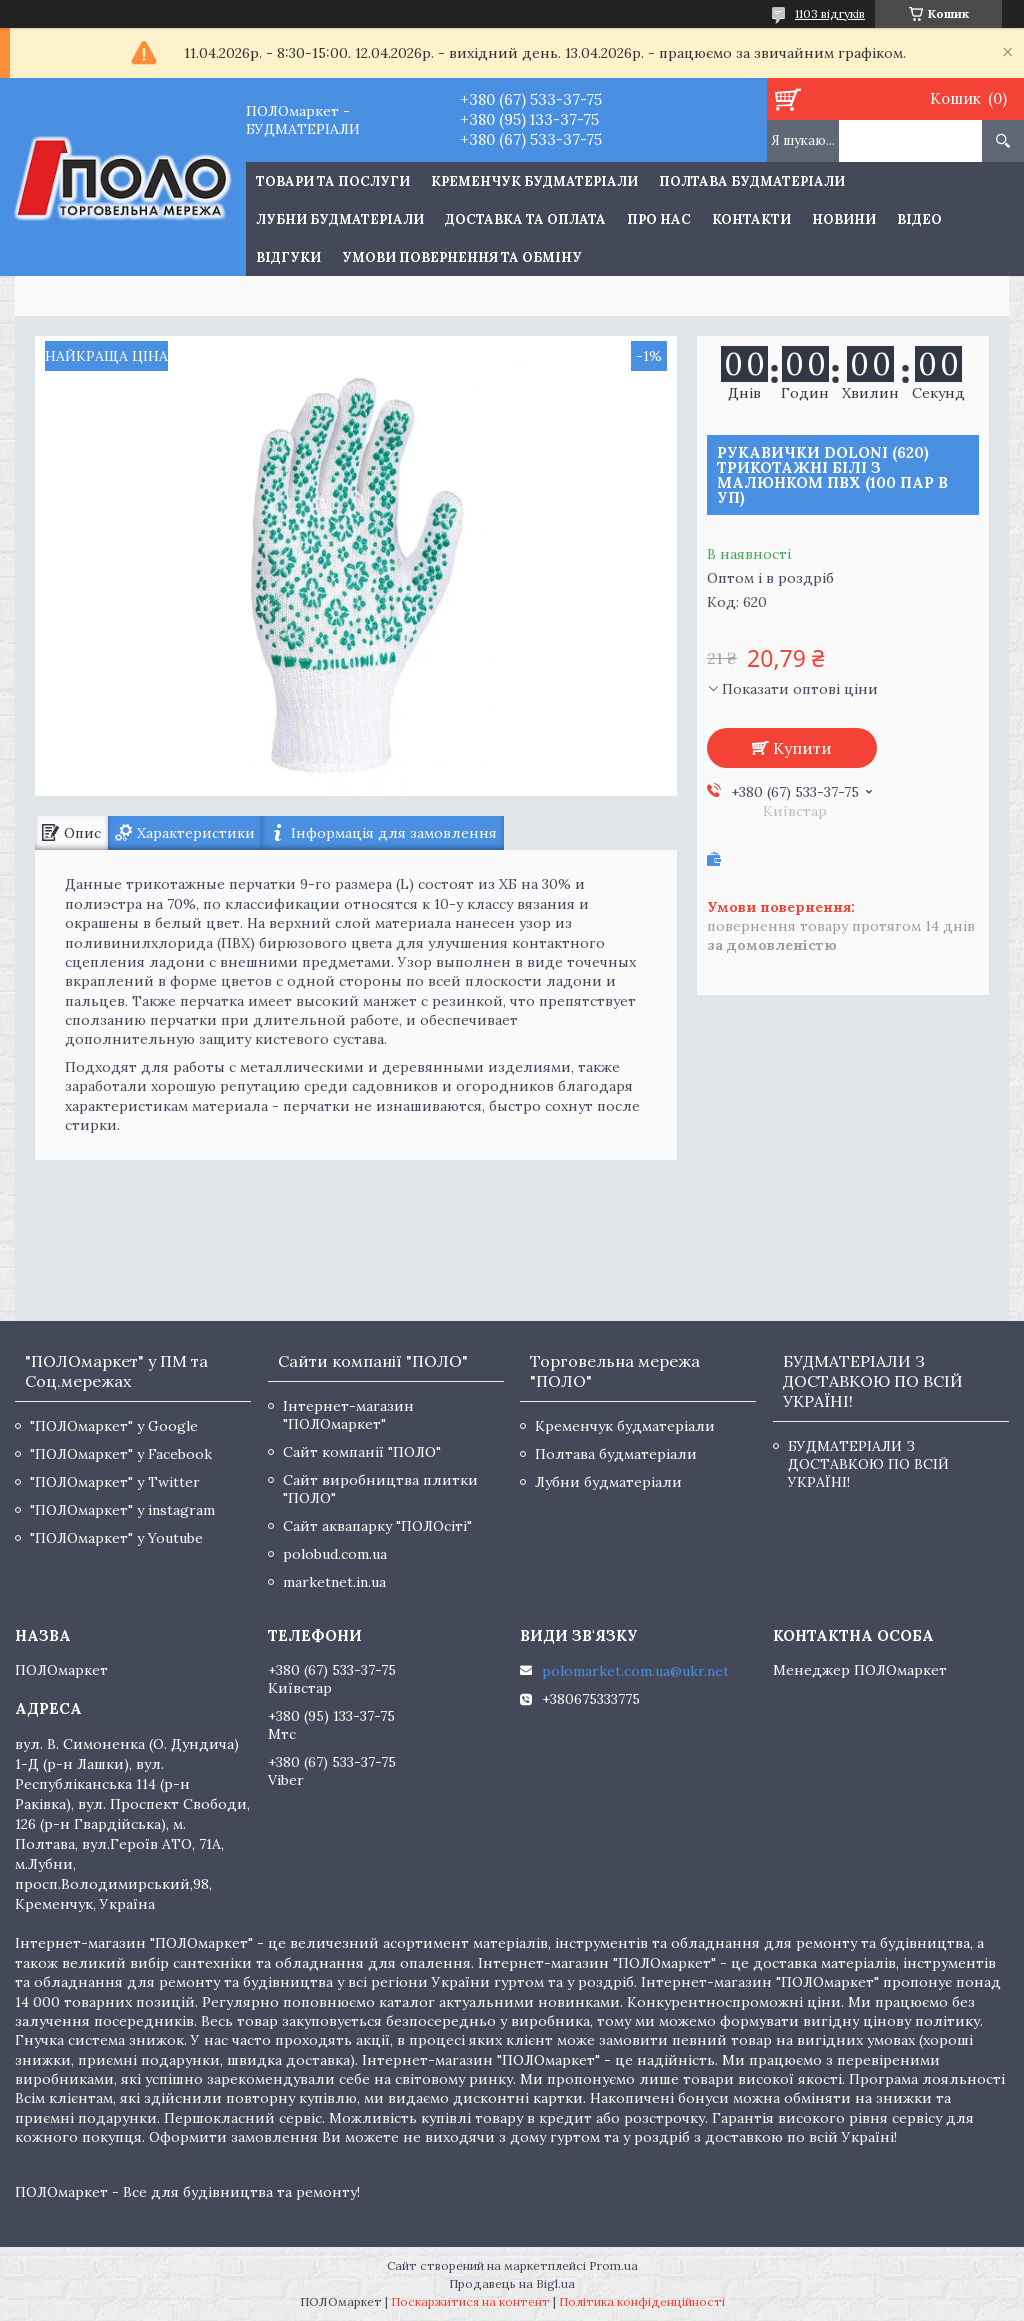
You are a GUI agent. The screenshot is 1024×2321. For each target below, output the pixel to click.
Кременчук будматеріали (534, 181)
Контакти (751, 219)
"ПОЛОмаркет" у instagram (122, 1510)
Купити (802, 748)
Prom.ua (613, 2265)
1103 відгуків (830, 13)
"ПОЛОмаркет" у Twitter (115, 1482)
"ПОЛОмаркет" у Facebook (121, 1454)
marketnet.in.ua (334, 1582)
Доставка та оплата (525, 219)
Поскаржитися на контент (470, 2301)
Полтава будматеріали (752, 181)
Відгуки (288, 257)
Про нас (659, 219)
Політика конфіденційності (642, 2301)
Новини (844, 219)
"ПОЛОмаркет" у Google (114, 1426)
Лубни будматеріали (340, 219)
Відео (919, 219)
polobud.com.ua (335, 1554)
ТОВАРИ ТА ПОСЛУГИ (333, 181)
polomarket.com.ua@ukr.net (635, 1671)
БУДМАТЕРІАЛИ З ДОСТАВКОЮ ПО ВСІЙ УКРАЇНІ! (868, 1464)
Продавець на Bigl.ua (512, 2283)
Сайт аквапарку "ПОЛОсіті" (377, 1526)
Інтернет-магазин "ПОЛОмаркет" (348, 1415)
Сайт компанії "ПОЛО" (362, 1452)
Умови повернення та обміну (462, 257)
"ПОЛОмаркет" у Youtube (116, 1538)
